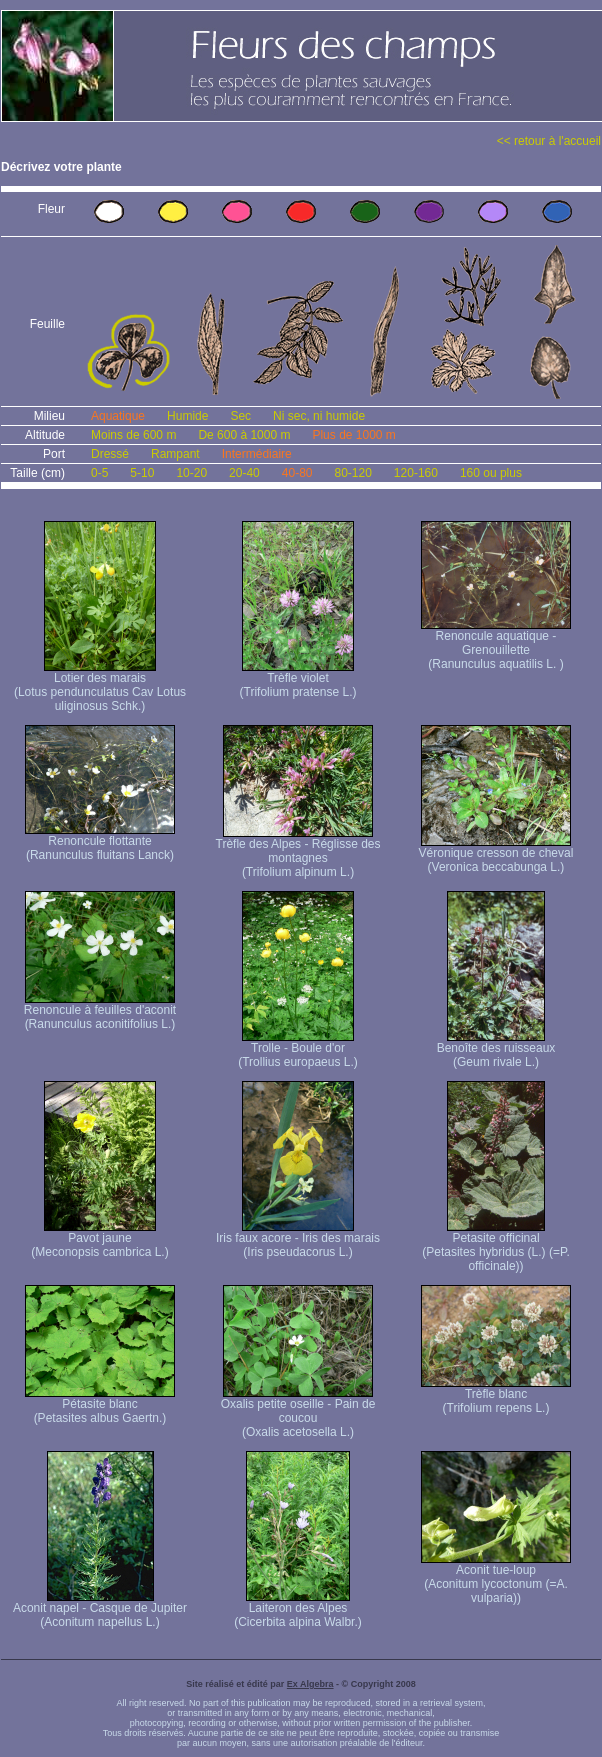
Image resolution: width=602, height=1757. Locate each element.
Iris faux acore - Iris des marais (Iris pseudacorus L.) (298, 1239)
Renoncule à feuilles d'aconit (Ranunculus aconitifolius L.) (100, 1011)
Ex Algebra (310, 1684)
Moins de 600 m (133, 435)
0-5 (99, 473)
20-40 (244, 473)
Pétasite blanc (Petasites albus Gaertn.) (100, 1405)
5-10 (142, 473)
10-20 (191, 473)
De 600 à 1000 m (244, 435)
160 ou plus (491, 473)
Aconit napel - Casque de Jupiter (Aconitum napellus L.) (100, 1609)
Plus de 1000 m (353, 435)
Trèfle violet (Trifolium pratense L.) (298, 679)
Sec (240, 416)
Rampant (175, 454)
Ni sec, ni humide (319, 416)
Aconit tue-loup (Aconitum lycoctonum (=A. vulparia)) (496, 1578)
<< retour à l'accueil (549, 141)
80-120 (352, 473)
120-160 (416, 473)
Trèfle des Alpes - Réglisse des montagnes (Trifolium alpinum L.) (298, 852)
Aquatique (118, 416)
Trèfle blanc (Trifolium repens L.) (496, 1395)
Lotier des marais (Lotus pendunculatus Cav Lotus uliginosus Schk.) (100, 686)
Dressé (110, 454)
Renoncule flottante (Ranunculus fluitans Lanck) (100, 842)
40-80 (297, 473)
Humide (187, 416)
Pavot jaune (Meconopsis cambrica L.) (99, 1239)
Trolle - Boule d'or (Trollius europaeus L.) (298, 1049)
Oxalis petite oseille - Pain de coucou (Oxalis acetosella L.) (298, 1412)
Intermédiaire (257, 454)
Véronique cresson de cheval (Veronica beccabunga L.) (496, 854)
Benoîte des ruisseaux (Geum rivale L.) (496, 1049)
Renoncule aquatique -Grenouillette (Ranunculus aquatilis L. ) (496, 644)
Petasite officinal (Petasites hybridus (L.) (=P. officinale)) (496, 1246)
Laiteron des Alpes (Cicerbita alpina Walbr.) (298, 1609)
